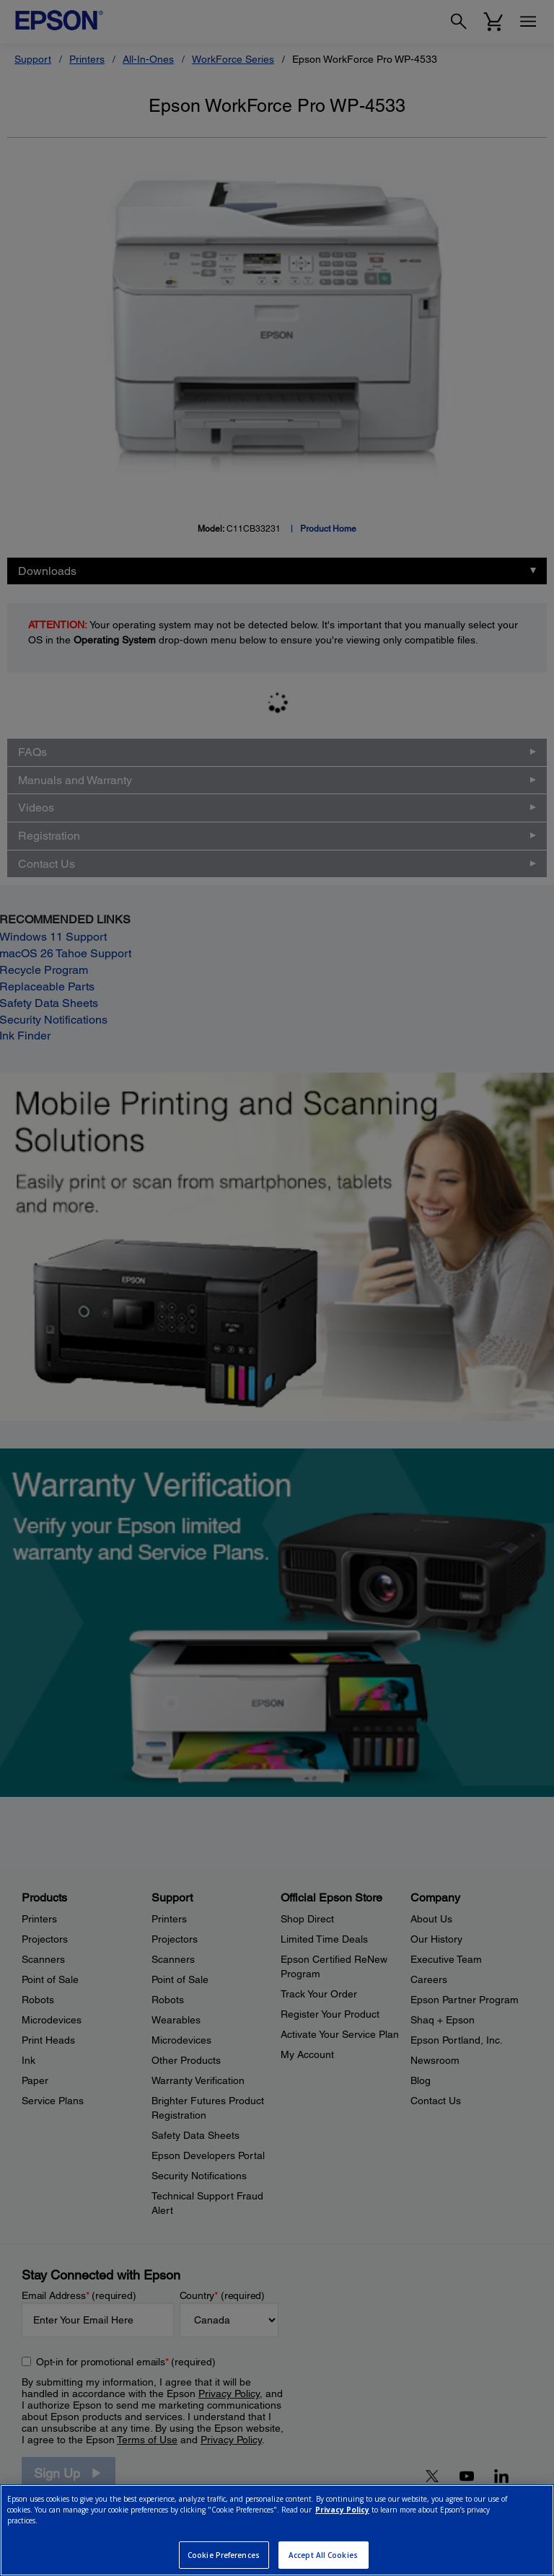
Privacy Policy (342, 2510)
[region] (277, 2530)
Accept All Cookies (323, 2555)
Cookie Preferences (224, 2555)
